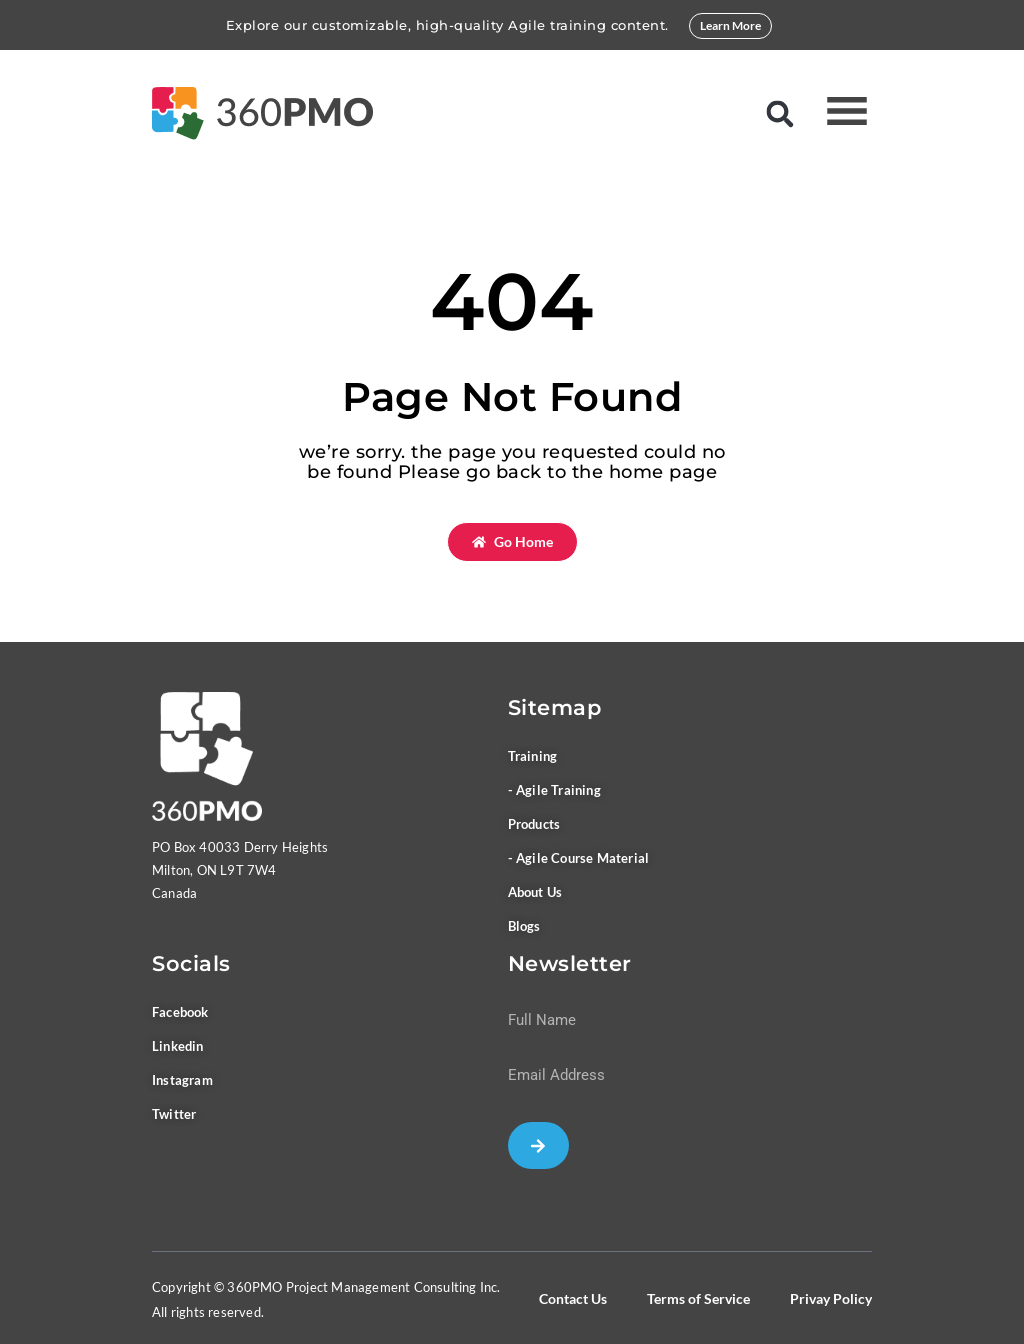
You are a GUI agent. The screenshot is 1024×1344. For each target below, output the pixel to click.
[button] (779, 113)
